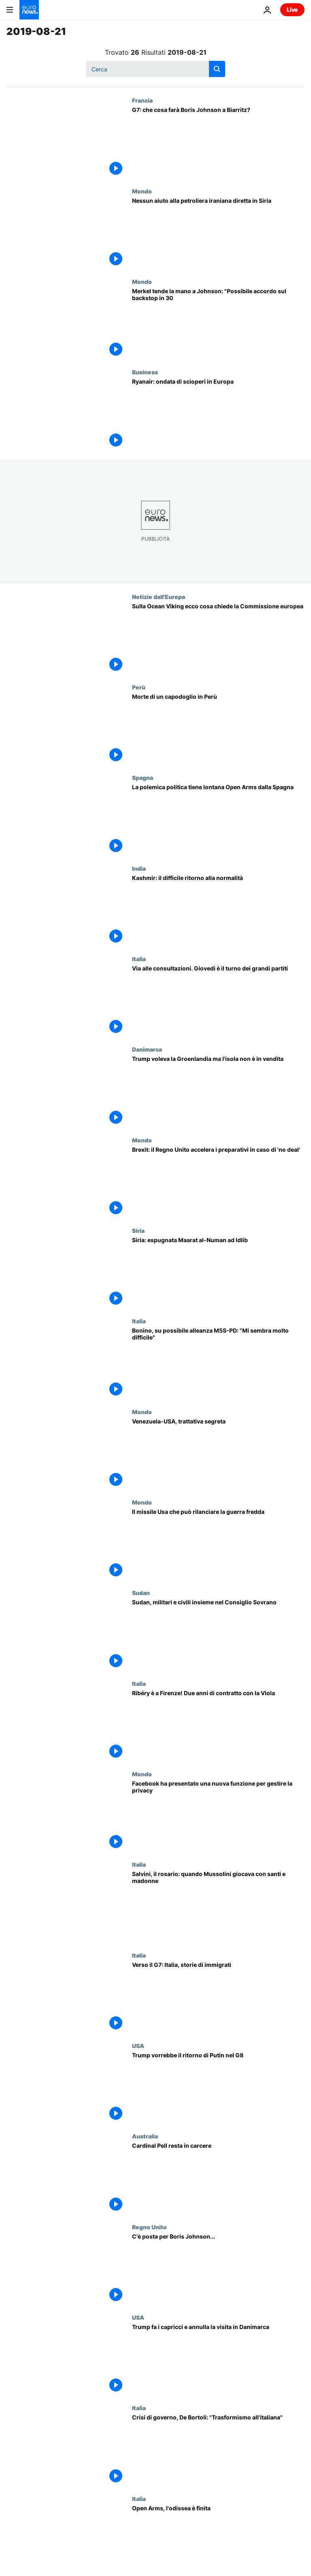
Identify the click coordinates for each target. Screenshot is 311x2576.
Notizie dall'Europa (158, 596)
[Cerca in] (155, 69)
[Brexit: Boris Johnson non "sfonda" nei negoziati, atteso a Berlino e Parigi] (218, 2268)
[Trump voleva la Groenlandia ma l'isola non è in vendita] (218, 1091)
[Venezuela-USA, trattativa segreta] (218, 1453)
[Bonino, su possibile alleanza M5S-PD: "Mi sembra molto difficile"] (218, 1362)
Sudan (141, 1592)
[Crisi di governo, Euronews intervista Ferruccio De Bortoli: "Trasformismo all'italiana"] (218, 2449)
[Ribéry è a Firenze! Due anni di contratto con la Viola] (218, 1725)
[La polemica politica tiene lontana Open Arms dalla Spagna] (218, 819)
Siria (138, 1230)
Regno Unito (149, 2227)
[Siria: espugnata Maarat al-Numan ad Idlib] (218, 1272)
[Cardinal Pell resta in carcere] (218, 2177)
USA (138, 2045)
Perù (138, 687)
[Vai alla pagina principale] (29, 9)
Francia (142, 100)
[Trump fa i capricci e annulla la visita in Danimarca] (218, 2359)
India (139, 868)
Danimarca (147, 1049)
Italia (139, 958)
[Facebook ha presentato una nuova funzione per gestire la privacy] (218, 1815)
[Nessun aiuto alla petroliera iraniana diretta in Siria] (218, 232)
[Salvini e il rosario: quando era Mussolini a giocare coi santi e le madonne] (218, 1906)
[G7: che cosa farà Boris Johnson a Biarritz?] (218, 142)
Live (292, 9)
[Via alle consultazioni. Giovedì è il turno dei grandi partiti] (218, 1000)
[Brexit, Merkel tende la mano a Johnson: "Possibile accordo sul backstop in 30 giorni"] (218, 323)
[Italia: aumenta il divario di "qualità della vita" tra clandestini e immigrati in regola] (218, 1997)
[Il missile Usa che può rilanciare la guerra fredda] (218, 1544)
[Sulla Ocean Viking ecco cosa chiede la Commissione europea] (218, 638)
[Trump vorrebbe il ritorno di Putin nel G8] (218, 2087)
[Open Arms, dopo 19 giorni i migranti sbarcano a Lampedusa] (218, 2540)
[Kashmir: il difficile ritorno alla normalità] (218, 910)
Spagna (142, 777)
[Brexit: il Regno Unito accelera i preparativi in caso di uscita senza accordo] (218, 1181)
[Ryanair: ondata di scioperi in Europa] (218, 413)
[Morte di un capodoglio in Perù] (218, 728)
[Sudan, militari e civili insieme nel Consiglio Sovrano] (218, 1634)
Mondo (142, 191)
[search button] (217, 69)
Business (145, 372)
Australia (145, 2136)
